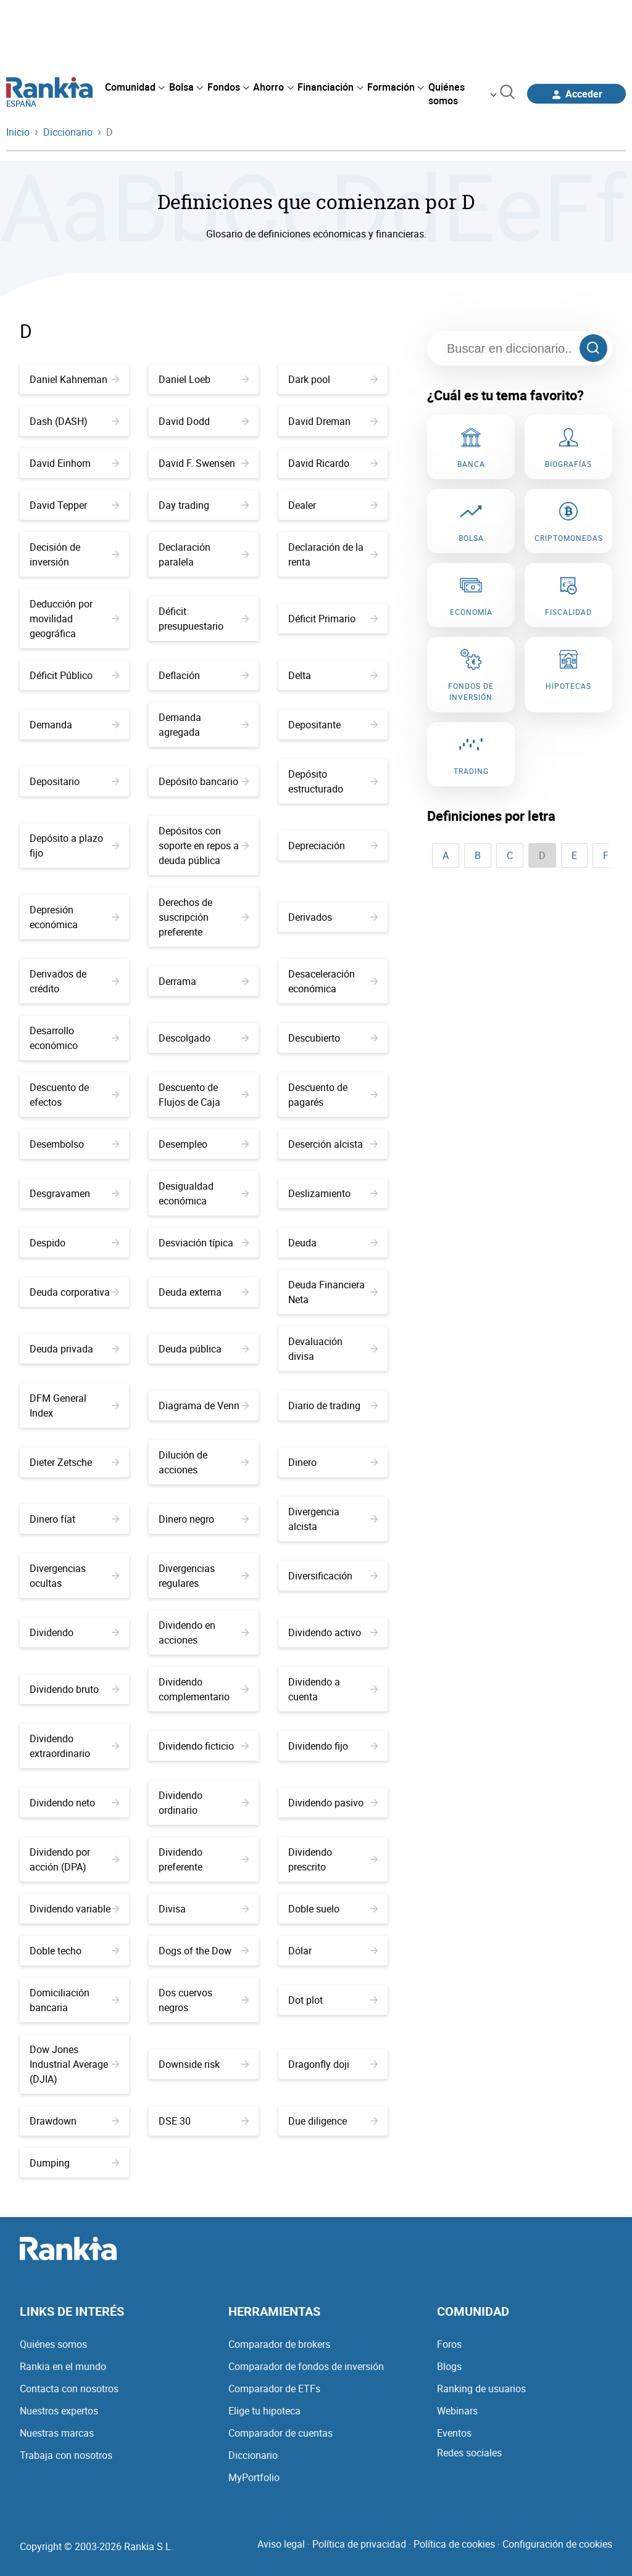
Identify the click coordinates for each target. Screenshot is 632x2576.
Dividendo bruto (74, 1689)
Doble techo (74, 1950)
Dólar (333, 1950)
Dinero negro (203, 1519)
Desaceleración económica (333, 981)
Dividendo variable (74, 1909)
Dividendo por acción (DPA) (74, 1859)
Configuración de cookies (557, 2544)
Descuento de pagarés (333, 1094)
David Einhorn (74, 463)
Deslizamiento (333, 1193)
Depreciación (333, 845)
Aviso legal (281, 2544)
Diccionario (253, 2455)
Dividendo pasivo (333, 1802)
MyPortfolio (254, 2477)
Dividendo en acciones (203, 1632)
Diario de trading (333, 1405)
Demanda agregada (203, 724)
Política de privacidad (359, 2544)
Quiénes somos (53, 2344)
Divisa (203, 1909)
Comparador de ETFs (274, 2388)
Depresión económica (74, 917)
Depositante (333, 724)
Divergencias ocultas (74, 1576)
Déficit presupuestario (203, 618)
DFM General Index (74, 1405)
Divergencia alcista (333, 1519)
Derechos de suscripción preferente (203, 917)
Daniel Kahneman (74, 379)
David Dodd (203, 421)
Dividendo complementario (203, 1689)
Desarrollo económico (74, 1038)
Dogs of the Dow (203, 1950)
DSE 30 (203, 2121)
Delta (333, 675)
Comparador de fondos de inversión (306, 2366)
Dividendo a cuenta (333, 1689)
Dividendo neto (74, 1802)
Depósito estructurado (333, 781)
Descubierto (333, 1038)
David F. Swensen (203, 463)
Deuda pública (203, 1349)
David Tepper (74, 505)
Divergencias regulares (203, 1576)
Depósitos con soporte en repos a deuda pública (203, 845)
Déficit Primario (333, 618)
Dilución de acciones (203, 1462)
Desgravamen (74, 1193)
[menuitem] (134, 87)
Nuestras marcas (57, 2433)
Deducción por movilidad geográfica (74, 618)
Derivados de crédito (74, 981)
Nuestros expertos (59, 2411)
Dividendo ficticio (203, 1746)
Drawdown (74, 2121)
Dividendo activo (333, 1632)
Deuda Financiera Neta (333, 1292)
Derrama (203, 981)
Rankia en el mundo (63, 2366)
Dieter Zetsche (74, 1462)
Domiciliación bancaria (74, 2000)
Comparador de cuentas (280, 2433)
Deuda (333, 1242)
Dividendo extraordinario (74, 1746)
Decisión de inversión (74, 554)
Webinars (457, 2411)
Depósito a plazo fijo (74, 845)
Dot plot (333, 2000)
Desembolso (74, 1144)
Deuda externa (203, 1292)
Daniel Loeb (203, 379)
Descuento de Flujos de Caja (203, 1094)
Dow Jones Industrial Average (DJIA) (74, 2064)
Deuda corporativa (74, 1292)
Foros (449, 2344)
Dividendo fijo (333, 1746)
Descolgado (203, 1038)
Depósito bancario (203, 781)
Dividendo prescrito (333, 1859)
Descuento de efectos (74, 1094)
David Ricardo (333, 463)
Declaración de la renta (333, 554)
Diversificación (333, 1575)
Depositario (74, 781)
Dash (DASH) (74, 421)
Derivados (333, 917)
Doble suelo (333, 1909)
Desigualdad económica (203, 1193)
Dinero (333, 1462)
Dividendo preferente (203, 1859)
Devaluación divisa (333, 1349)
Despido (74, 1242)
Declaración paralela (203, 554)
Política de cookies (454, 2544)
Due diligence (333, 2121)
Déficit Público (74, 675)
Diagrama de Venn (203, 1405)
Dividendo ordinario (203, 1802)
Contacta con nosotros (69, 2388)
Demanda (74, 724)
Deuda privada (74, 1349)
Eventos (454, 2433)
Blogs (449, 2366)
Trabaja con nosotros (66, 2455)
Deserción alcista (333, 1144)
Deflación (203, 675)
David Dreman (333, 421)
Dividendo (74, 1632)
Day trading (203, 505)
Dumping (74, 2163)
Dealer (333, 505)
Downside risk (203, 2064)
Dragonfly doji (333, 2064)
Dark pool (333, 379)
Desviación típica (203, 1242)
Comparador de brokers (279, 2344)
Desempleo (203, 1144)
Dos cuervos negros (203, 2000)
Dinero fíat (74, 1519)
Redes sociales (469, 2452)
